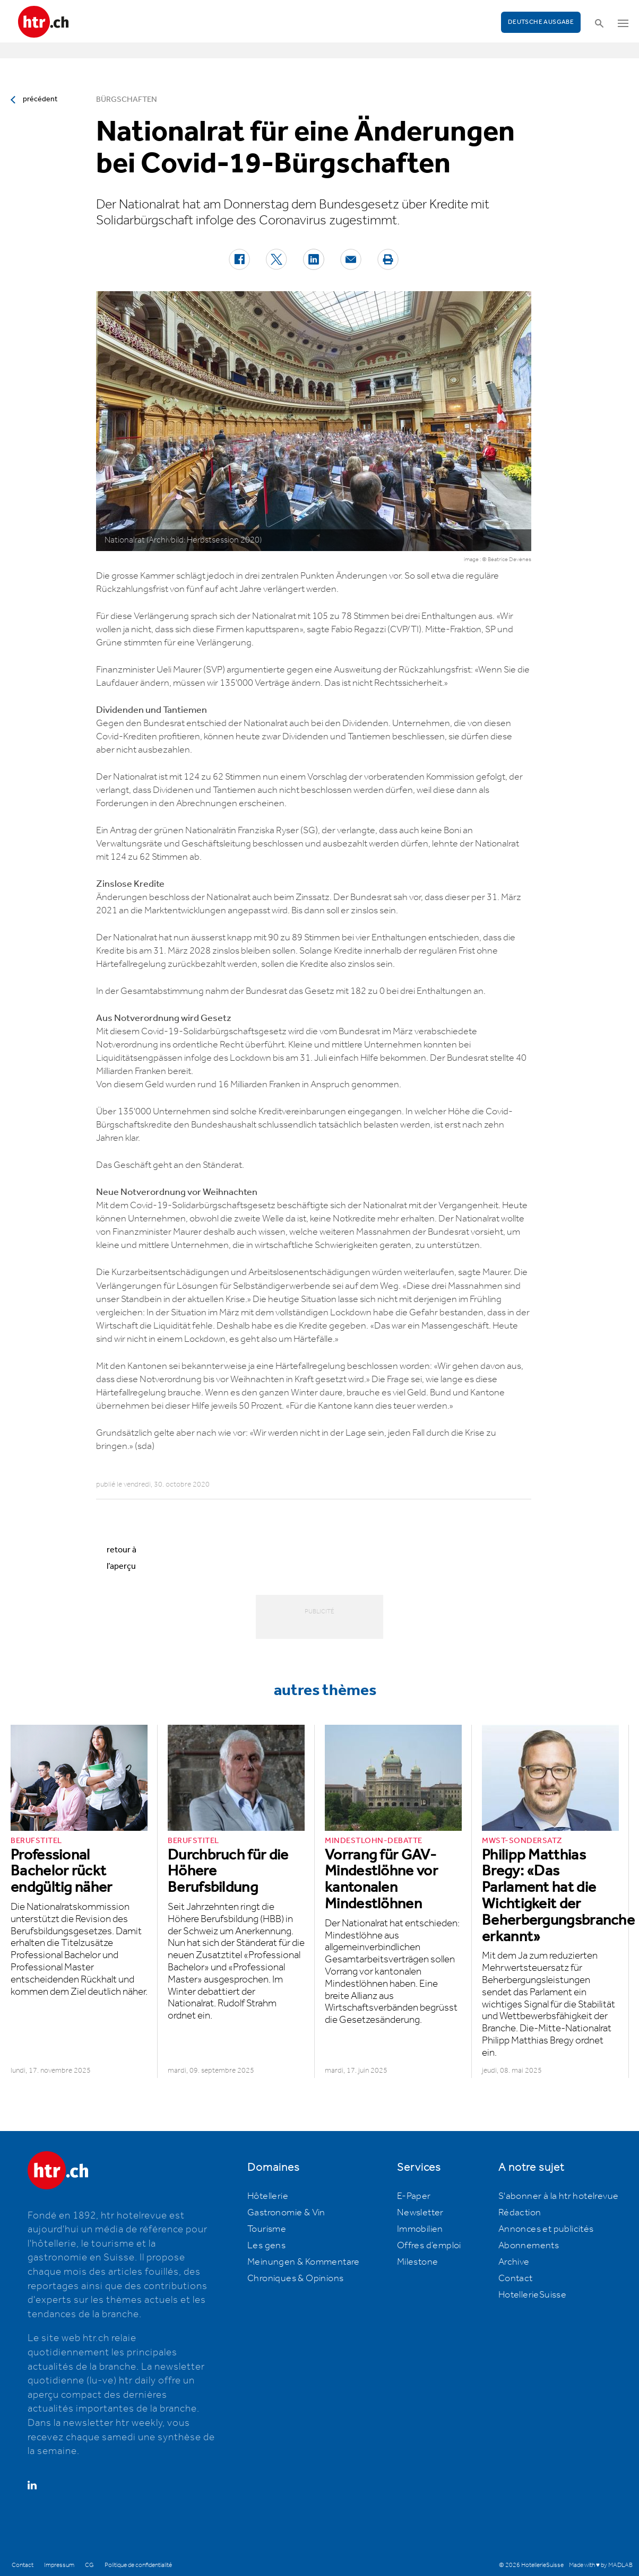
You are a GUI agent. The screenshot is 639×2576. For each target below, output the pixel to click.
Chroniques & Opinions (295, 2278)
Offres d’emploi (429, 2245)
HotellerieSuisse (532, 2294)
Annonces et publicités (546, 2229)
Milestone (417, 2262)
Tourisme (266, 2229)
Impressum (59, 2565)
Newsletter (420, 2212)
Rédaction (519, 2212)
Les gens (266, 2245)
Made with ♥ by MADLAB (601, 2565)
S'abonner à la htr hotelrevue (558, 2196)
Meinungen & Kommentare (303, 2262)
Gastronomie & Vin (286, 2212)
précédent (40, 99)
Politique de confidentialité (138, 2565)
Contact (515, 2278)
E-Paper (414, 2196)
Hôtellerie (267, 2196)
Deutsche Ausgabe (541, 22)
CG (89, 2565)
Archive (514, 2262)
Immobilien (420, 2229)
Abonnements (528, 2245)
